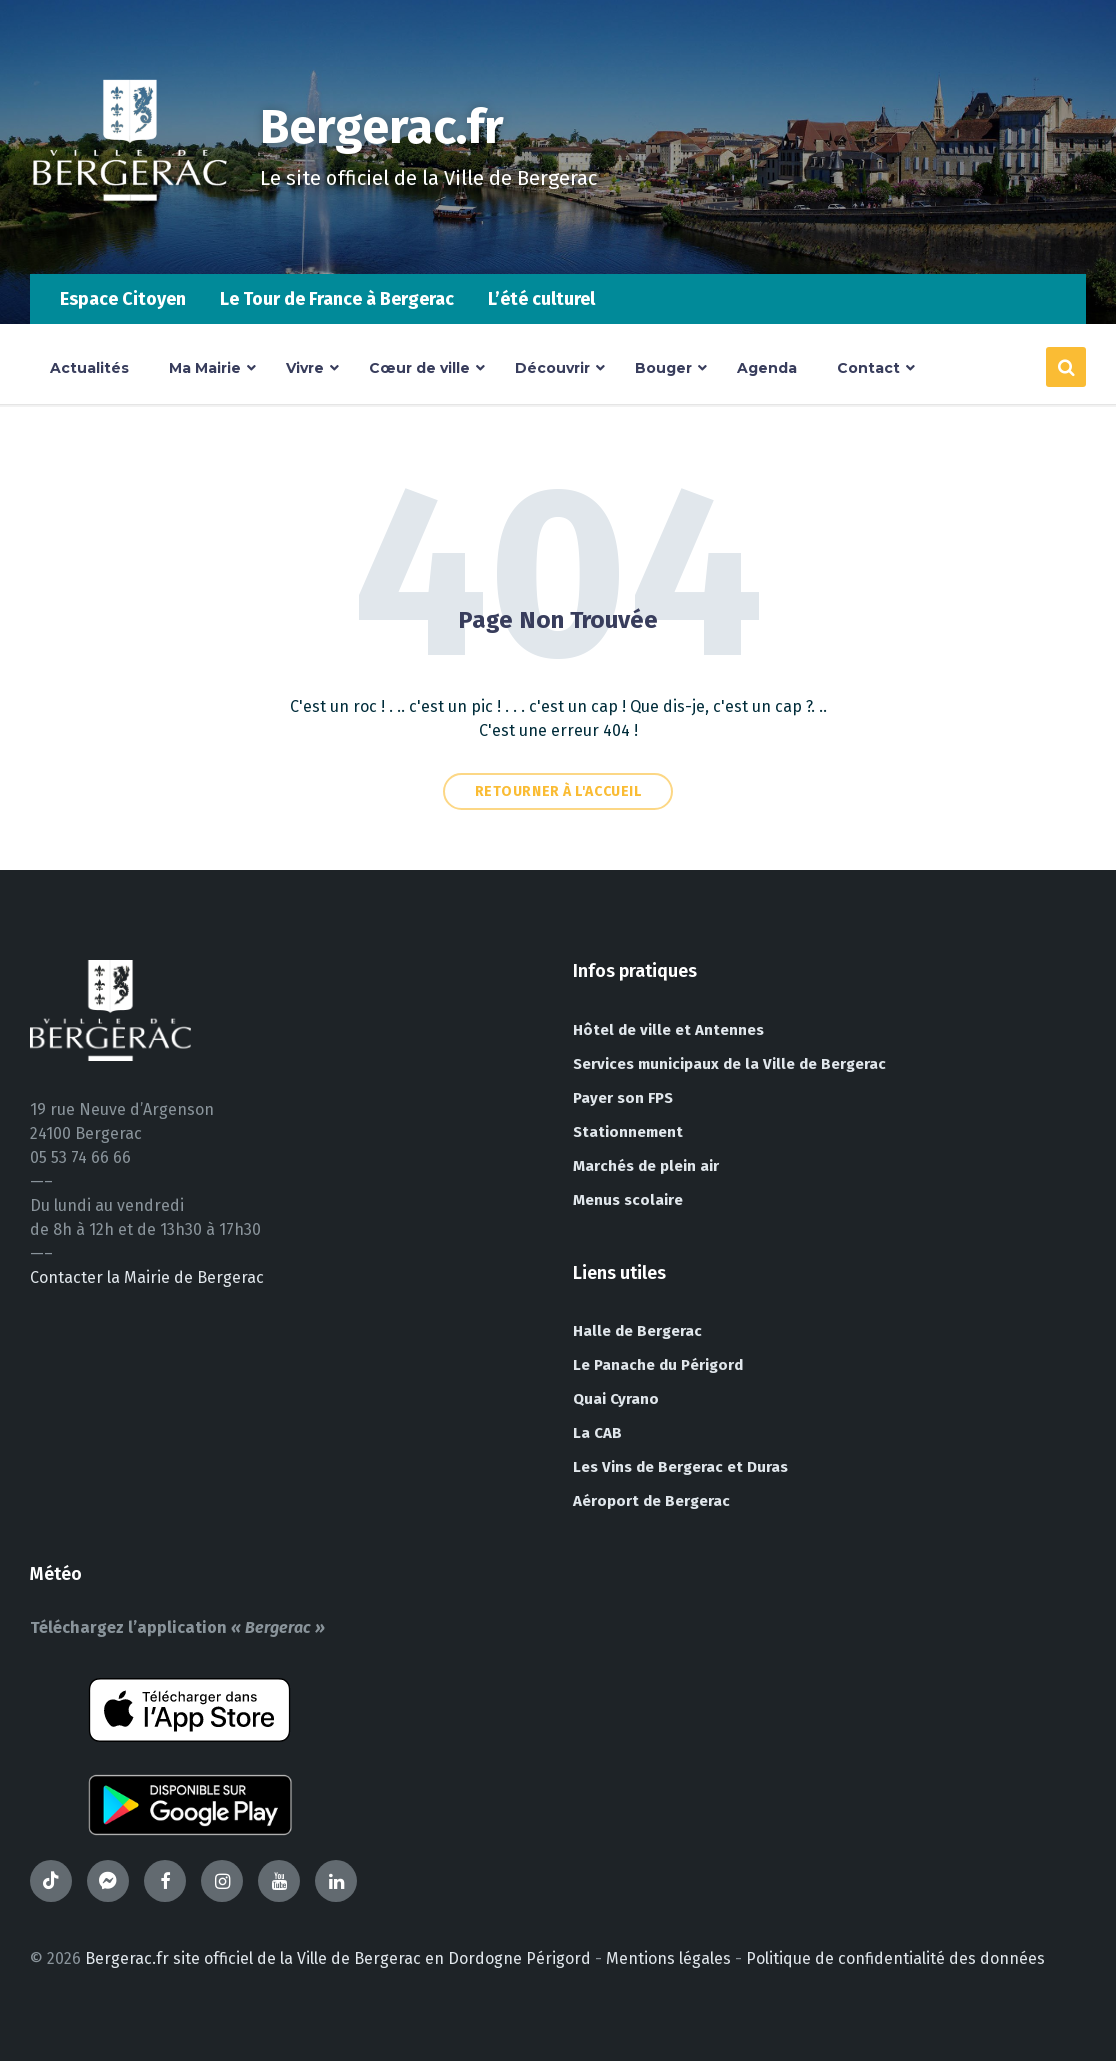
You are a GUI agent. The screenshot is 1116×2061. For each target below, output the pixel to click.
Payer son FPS (623, 1098)
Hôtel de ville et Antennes (668, 1030)
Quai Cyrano (616, 1399)
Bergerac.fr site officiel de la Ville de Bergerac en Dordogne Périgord (338, 1958)
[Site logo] (130, 234)
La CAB (597, 1433)
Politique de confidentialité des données (895, 1958)
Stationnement (628, 1132)
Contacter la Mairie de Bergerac (147, 1277)
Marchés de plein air (646, 1166)
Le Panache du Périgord (658, 1365)
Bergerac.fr (382, 127)
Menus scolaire (628, 1200)
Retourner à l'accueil (558, 791)
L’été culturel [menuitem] (541, 299)
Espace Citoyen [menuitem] (123, 299)
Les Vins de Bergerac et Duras (680, 1467)
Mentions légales (668, 1958)
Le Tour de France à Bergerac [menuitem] (337, 299)
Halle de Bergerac (637, 1331)
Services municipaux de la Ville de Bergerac (729, 1064)
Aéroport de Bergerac (651, 1501)
